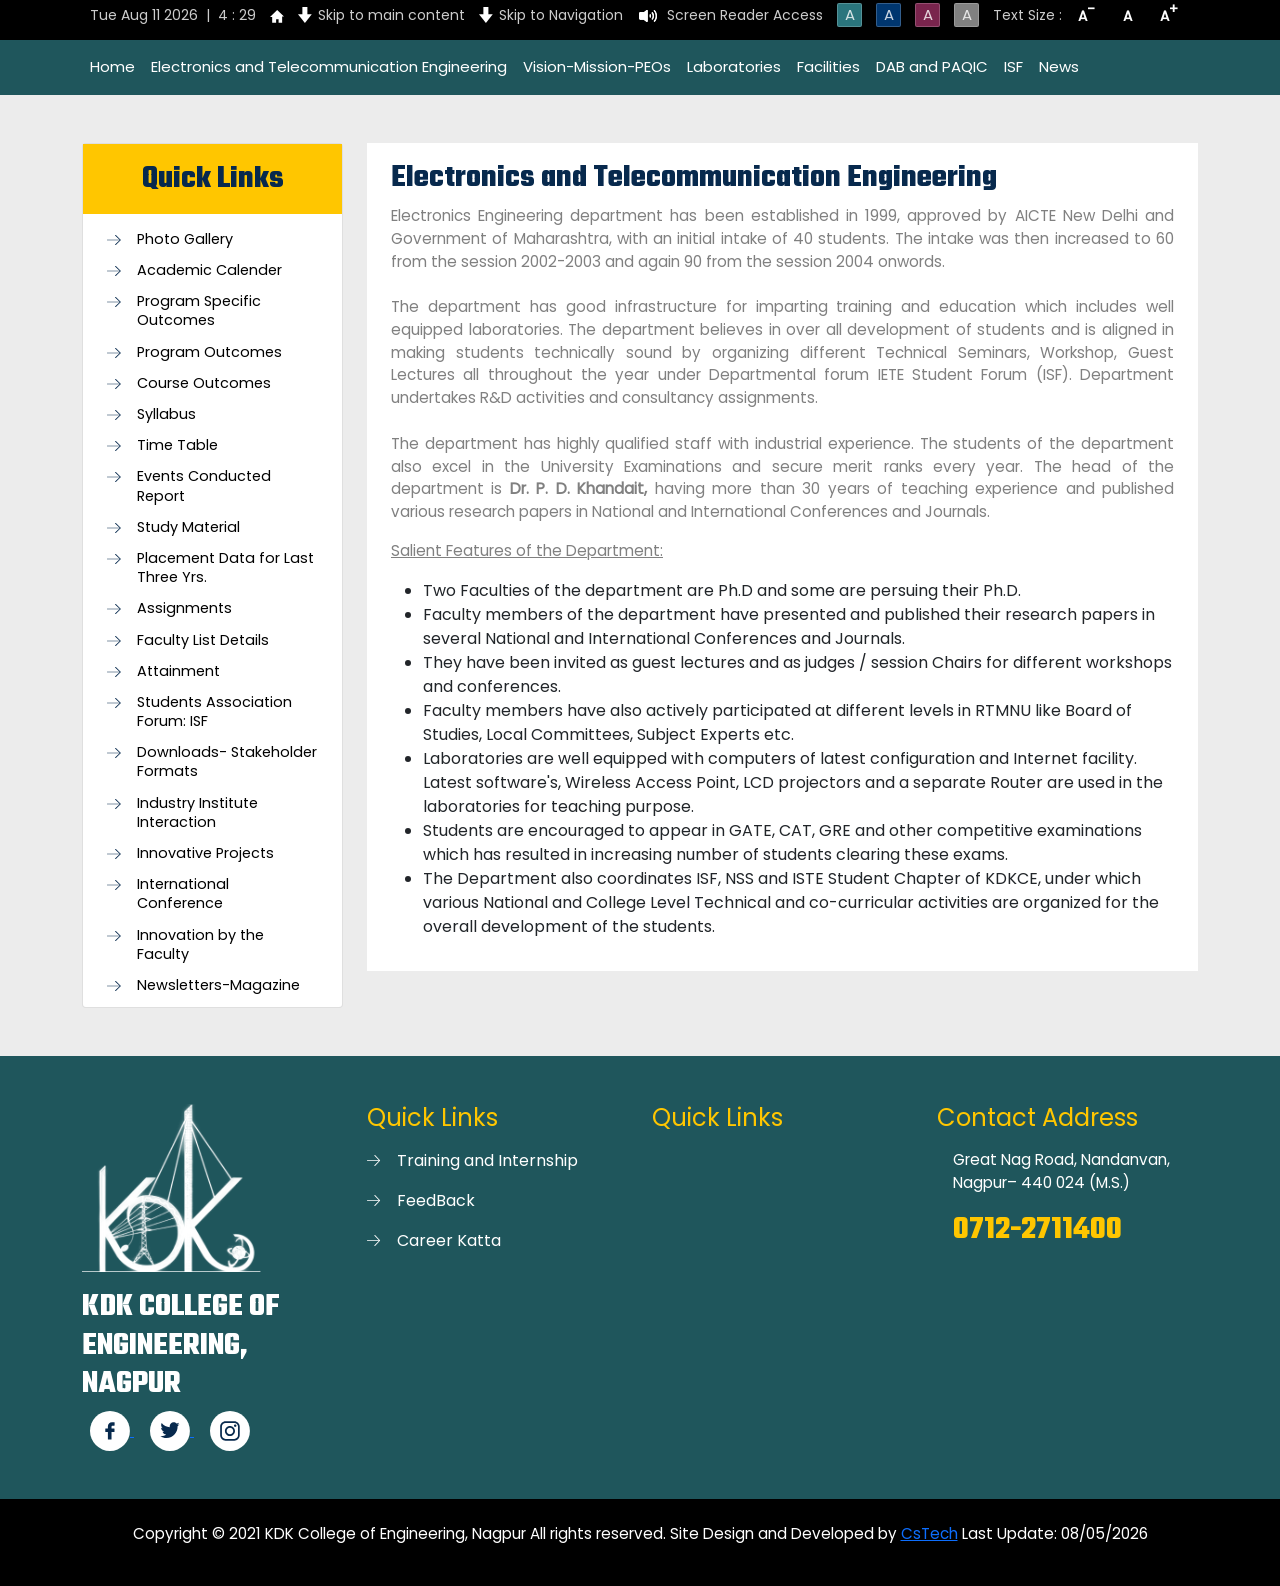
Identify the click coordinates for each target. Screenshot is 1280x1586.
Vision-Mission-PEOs (597, 66)
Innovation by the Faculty (200, 945)
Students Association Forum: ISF (214, 712)
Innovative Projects (205, 853)
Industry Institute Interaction (197, 813)
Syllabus (166, 414)
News (1059, 66)
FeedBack (436, 1200)
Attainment (178, 671)
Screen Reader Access (745, 15)
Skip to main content (391, 15)
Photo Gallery (185, 239)
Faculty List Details (203, 640)
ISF (1013, 66)
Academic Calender (209, 270)
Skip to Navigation (561, 15)
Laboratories (734, 66)
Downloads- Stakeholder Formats (227, 762)
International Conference (183, 894)
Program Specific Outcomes (199, 311)
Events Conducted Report (204, 486)
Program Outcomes (209, 352)
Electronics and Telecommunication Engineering (329, 66)
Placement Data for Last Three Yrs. (225, 568)
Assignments (184, 608)
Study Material (188, 527)
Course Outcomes (204, 383)
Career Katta (449, 1240)
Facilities (828, 66)
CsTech (929, 1533)
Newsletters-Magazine (218, 985)
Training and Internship (487, 1160)
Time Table (177, 445)
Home (112, 66)
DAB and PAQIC (932, 66)
